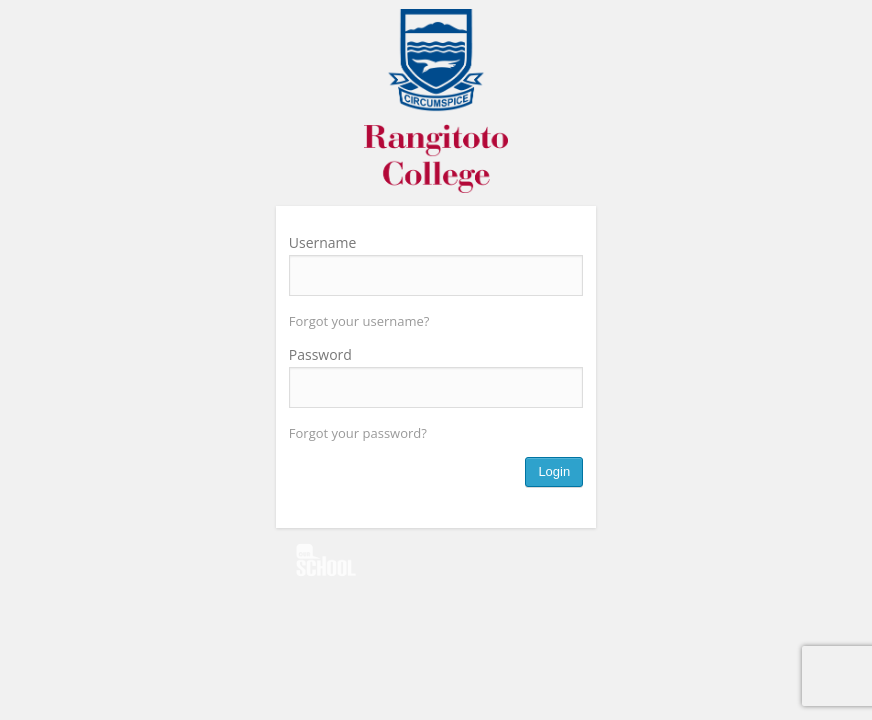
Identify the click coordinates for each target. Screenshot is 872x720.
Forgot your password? (358, 433)
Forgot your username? (359, 321)
